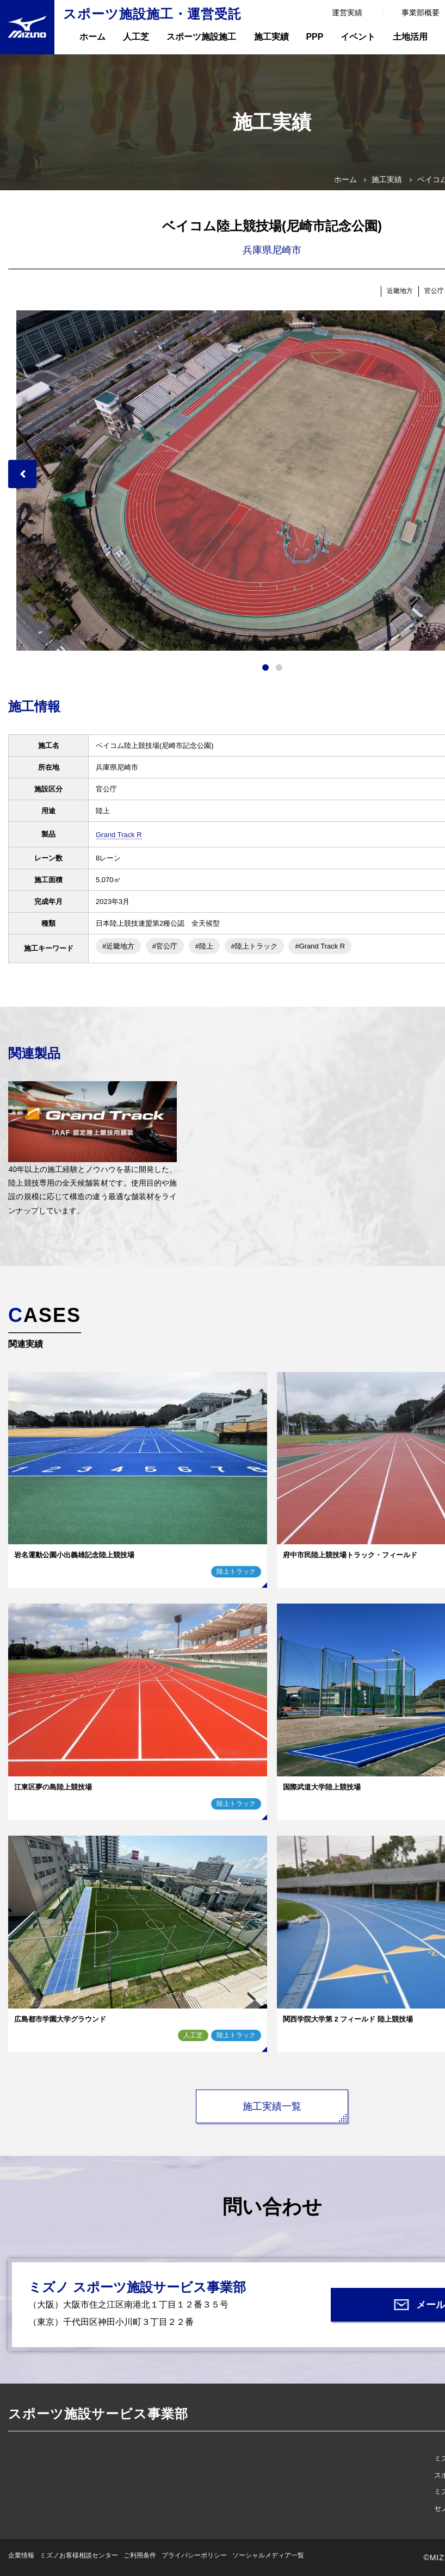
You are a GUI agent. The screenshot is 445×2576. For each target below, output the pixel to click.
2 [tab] (279, 667)
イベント (358, 36)
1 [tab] (265, 667)
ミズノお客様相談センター (79, 2555)
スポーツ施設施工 (201, 36)
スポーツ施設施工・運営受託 (152, 14)
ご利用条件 (139, 2555)
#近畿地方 (118, 946)
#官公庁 (164, 946)
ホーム (92, 36)
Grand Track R (119, 835)
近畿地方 (400, 291)
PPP (314, 36)
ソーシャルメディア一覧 (268, 2555)
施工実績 (271, 36)
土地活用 (410, 36)
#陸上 (204, 946)
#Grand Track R (320, 946)
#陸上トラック (254, 946)
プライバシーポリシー (194, 2555)
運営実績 (347, 12)
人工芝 (136, 36)
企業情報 (21, 2555)
